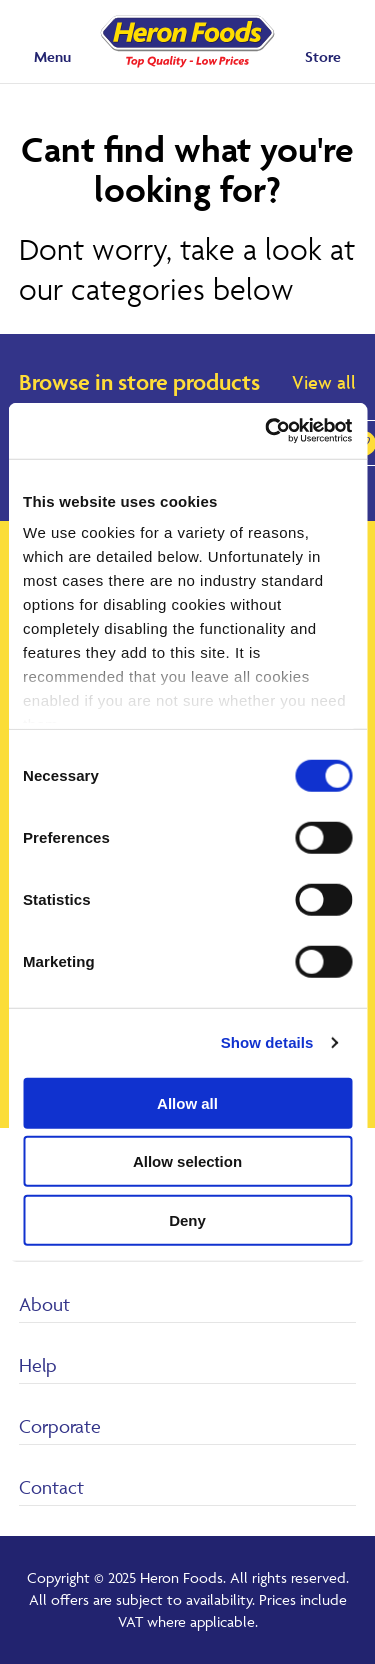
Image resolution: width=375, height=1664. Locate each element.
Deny (187, 1219)
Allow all (187, 1102)
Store (323, 56)
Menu (52, 56)
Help (38, 1365)
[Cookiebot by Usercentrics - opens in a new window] (267, 431)
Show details (267, 1042)
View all (324, 382)
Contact (51, 1487)
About (44, 1304)
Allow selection (187, 1161)
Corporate (60, 1426)
